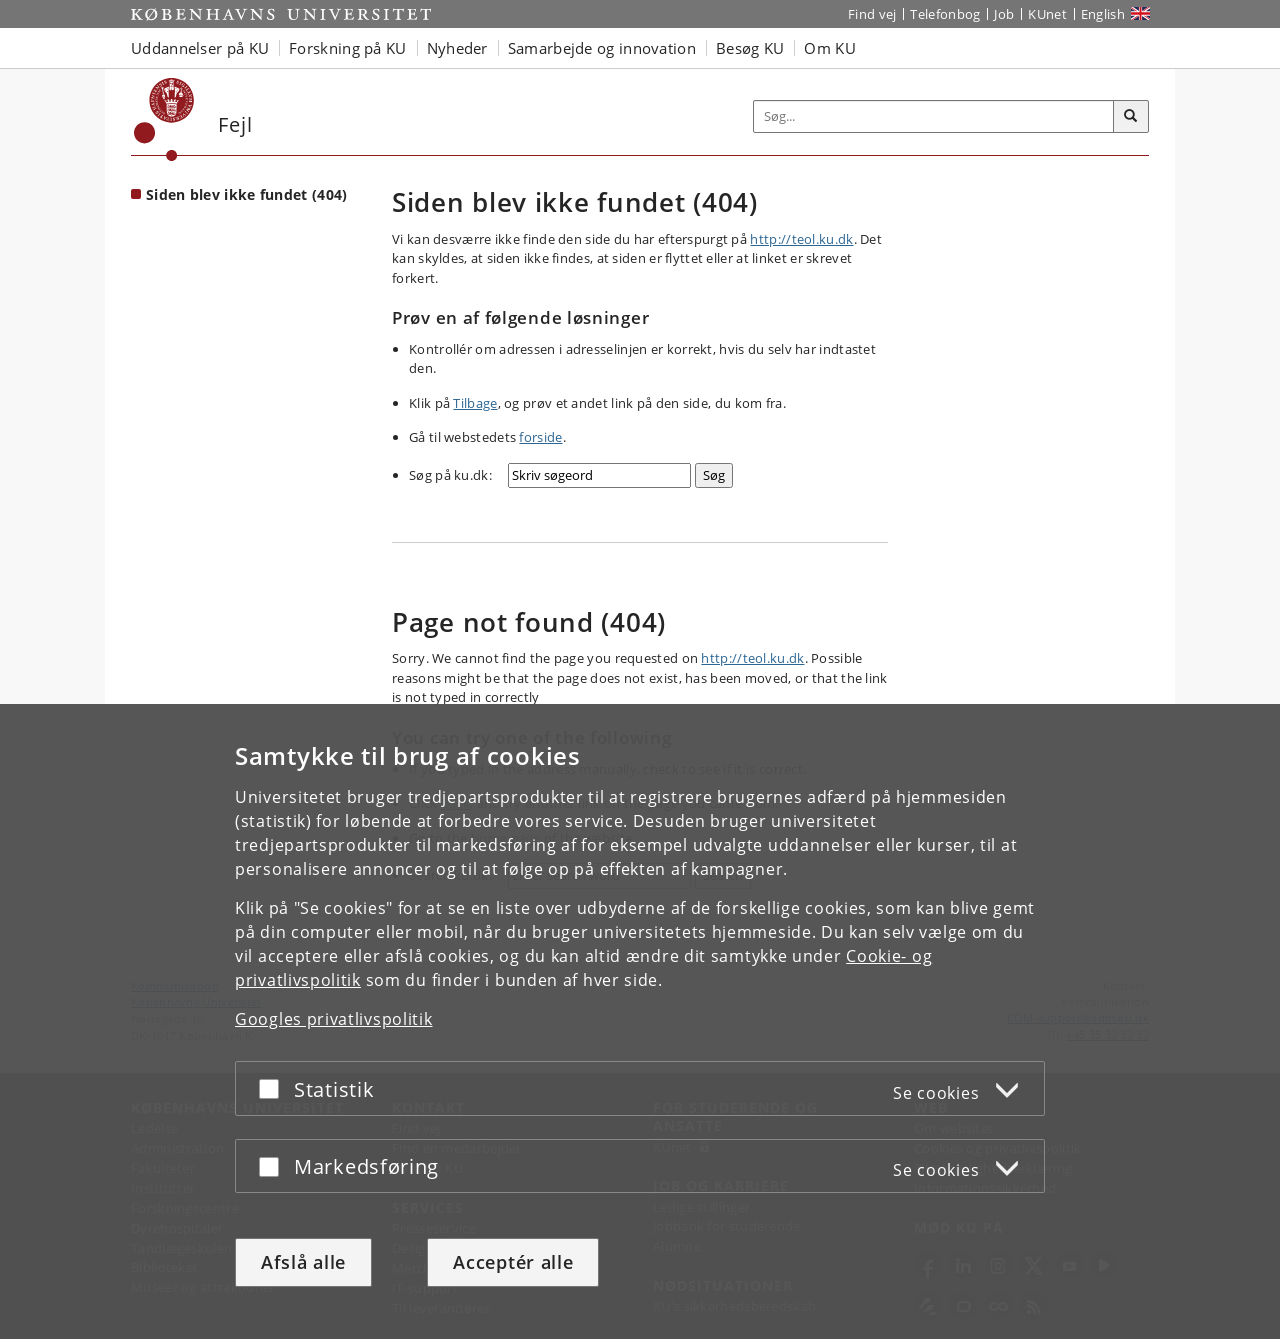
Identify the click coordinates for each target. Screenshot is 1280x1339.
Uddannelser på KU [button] (200, 48)
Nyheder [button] (457, 48)
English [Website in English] (1103, 14)
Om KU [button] (830, 48)
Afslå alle (303, 1262)
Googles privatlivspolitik (334, 1019)
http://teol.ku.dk (801, 239)
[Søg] (1131, 117)
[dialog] (640, 1021)
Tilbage (475, 403)
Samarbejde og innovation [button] (602, 48)
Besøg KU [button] (750, 48)
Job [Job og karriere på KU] (1004, 14)
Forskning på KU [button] (348, 48)
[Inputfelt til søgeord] (934, 116)
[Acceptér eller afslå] (274, 1088)
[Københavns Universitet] (164, 119)
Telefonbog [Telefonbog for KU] (945, 14)
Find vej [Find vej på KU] (872, 14)
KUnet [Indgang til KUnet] (1047, 14)
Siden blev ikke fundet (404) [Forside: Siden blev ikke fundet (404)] (246, 194)
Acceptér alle (513, 1262)
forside (540, 437)
